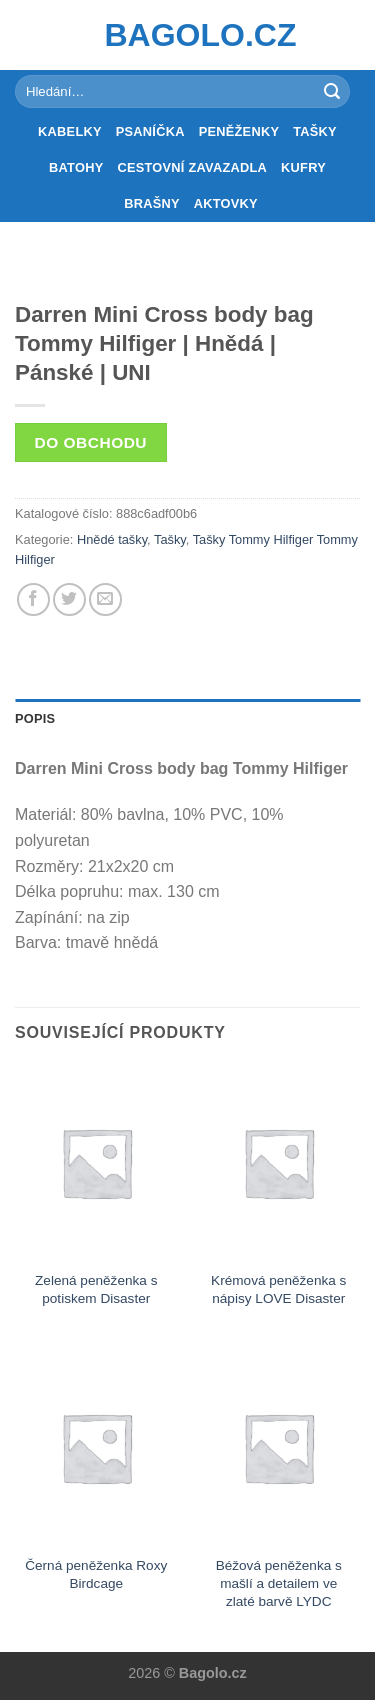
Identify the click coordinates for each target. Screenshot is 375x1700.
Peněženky (239, 131)
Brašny (152, 203)
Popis (35, 718)
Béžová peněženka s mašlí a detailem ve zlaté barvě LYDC (279, 1583)
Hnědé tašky (112, 539)
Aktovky (226, 203)
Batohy (76, 167)
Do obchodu (91, 442)
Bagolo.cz (188, 35)
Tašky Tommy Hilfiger (253, 539)
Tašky (315, 131)
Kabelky (70, 131)
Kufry (303, 167)
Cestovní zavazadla (192, 167)
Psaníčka (150, 131)
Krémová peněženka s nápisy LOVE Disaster (278, 1289)
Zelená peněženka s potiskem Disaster (96, 1289)
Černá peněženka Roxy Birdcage (96, 1574)
